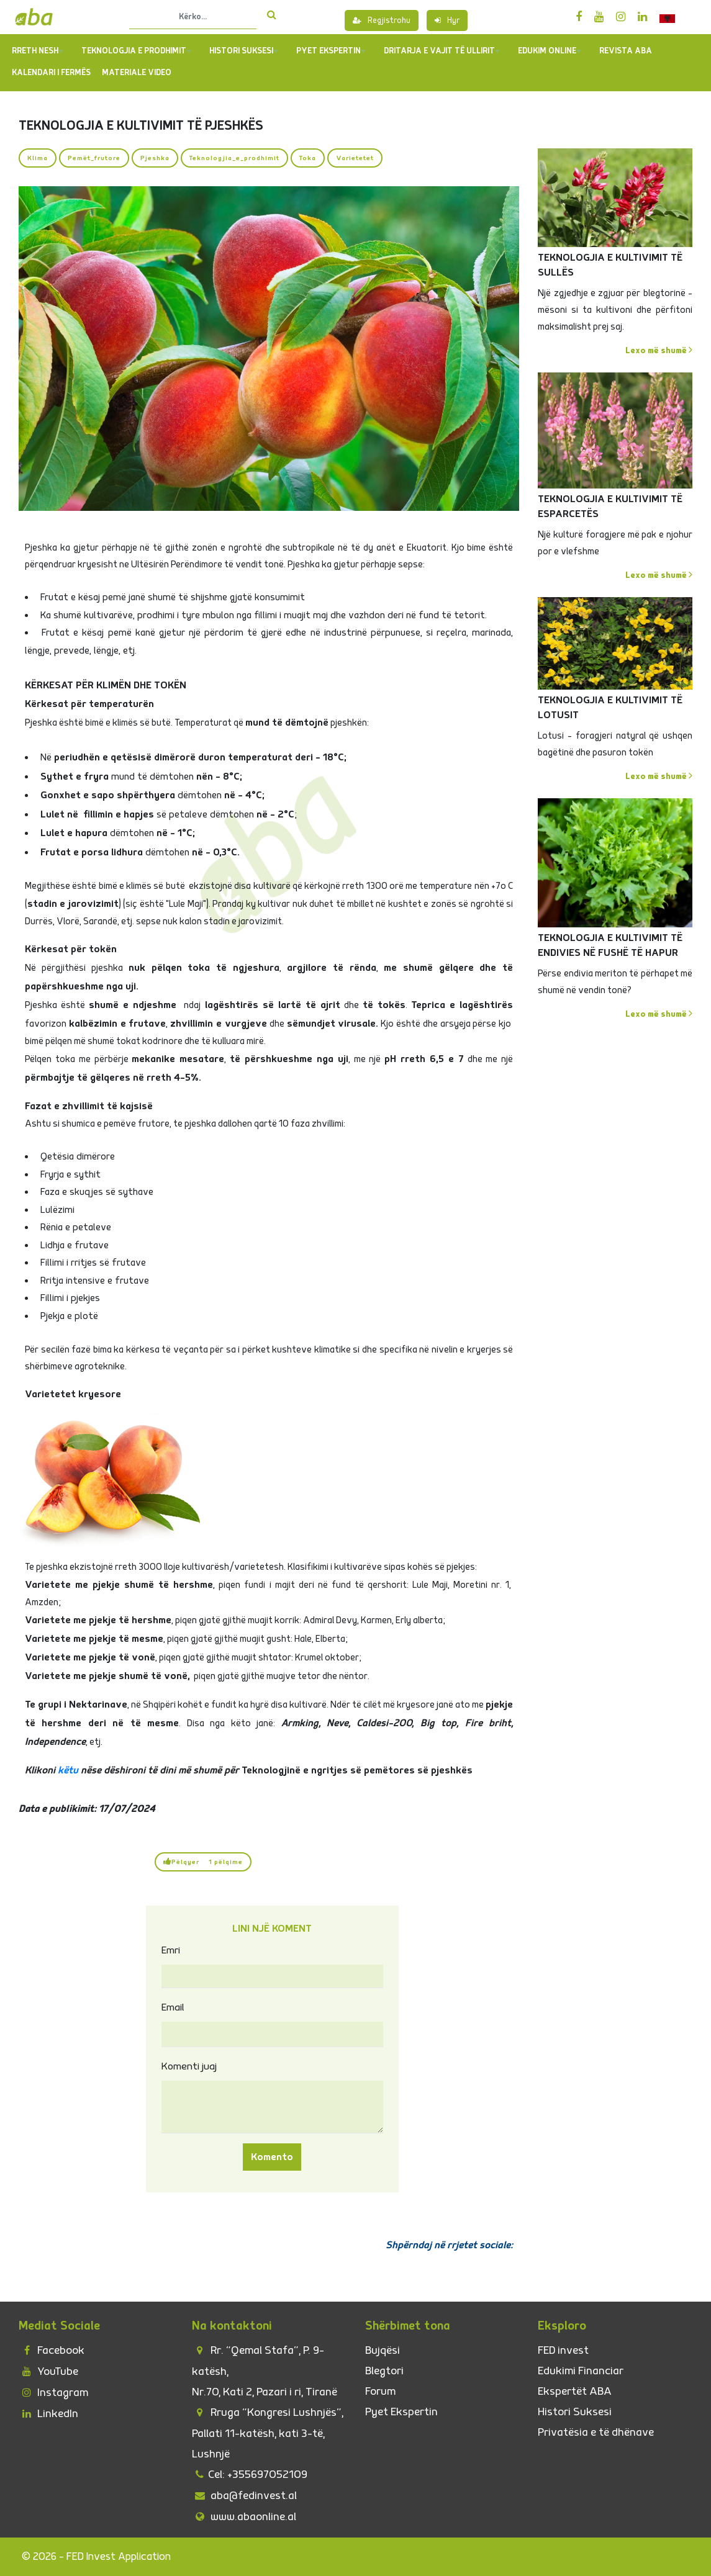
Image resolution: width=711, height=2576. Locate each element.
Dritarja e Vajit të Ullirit (442, 51)
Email (172, 2007)
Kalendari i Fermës (51, 73)
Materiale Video (136, 73)
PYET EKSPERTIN (331, 51)
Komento (272, 2157)
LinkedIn (48, 2414)
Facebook (51, 2350)
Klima (37, 158)
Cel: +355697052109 (249, 2474)
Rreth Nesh (37, 51)
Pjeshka (155, 158)
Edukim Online (549, 51)
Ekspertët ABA (575, 2391)
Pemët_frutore (94, 158)
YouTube (48, 2371)
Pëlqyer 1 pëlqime (203, 1861)
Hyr (447, 20)
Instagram (53, 2392)
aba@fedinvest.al (244, 2495)
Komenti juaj (189, 2066)
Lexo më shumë (658, 350)
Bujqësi (382, 2350)
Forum (380, 2391)
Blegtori (384, 2371)
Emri (170, 1950)
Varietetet (355, 158)
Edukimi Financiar (580, 2371)
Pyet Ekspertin (401, 2412)
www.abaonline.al (244, 2517)
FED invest (563, 2350)
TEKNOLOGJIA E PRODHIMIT (136, 51)
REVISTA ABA (625, 51)
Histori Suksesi (243, 51)
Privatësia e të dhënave (596, 2432)
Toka (307, 158)
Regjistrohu (381, 20)
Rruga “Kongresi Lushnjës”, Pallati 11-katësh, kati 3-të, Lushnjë (267, 2433)
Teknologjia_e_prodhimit (234, 158)
